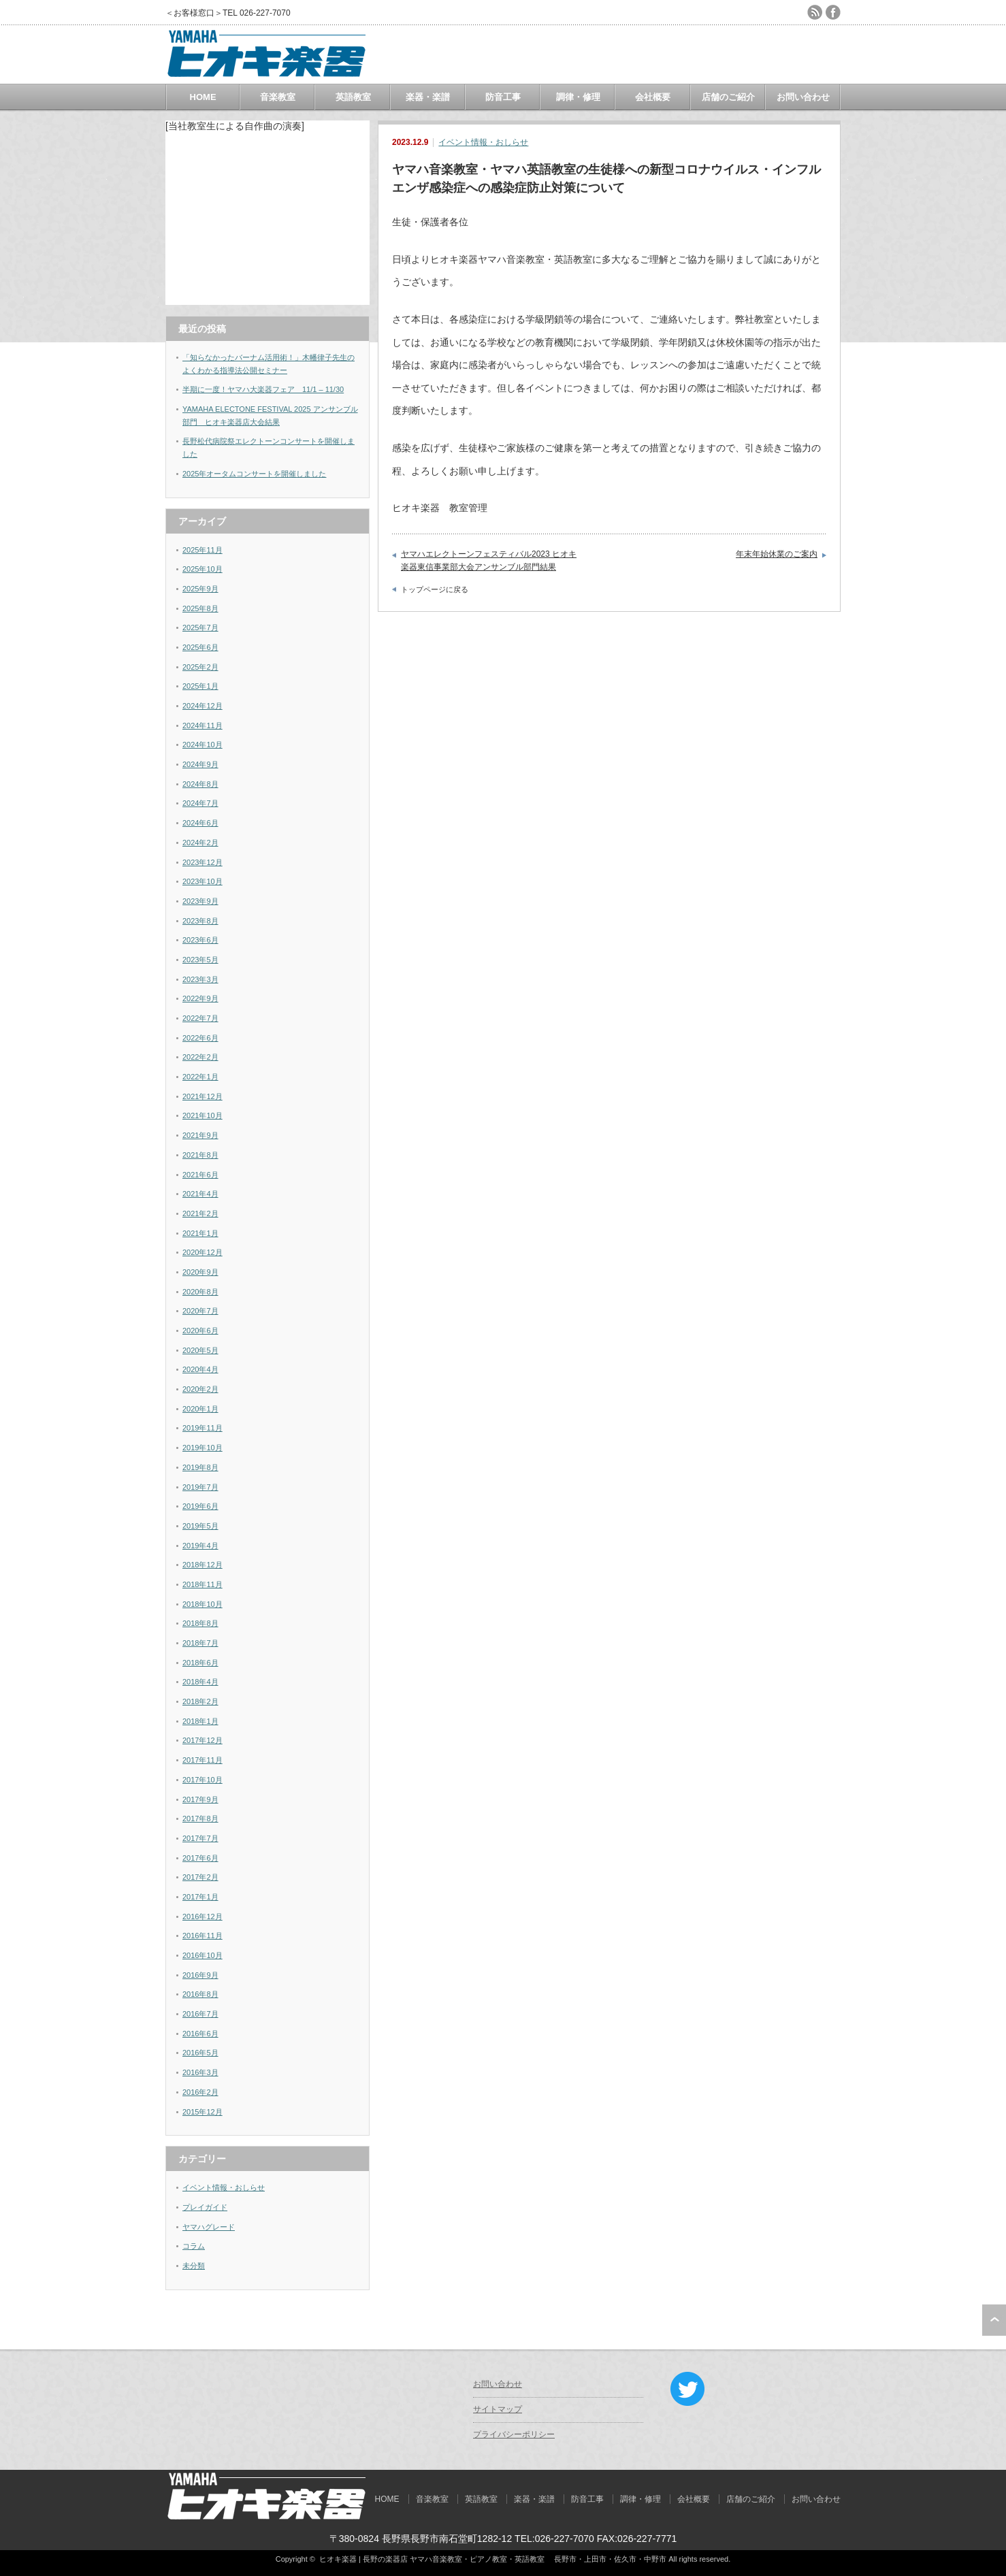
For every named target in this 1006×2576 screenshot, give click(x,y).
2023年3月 (200, 979)
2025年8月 (200, 608)
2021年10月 (202, 1115)
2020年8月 (200, 1292)
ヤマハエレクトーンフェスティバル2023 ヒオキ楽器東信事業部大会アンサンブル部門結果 (489, 560)
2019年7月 (200, 1487)
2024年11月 (202, 725)
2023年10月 (202, 881)
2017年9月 (200, 1799)
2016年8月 (200, 1994)
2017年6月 (200, 1858)
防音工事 (503, 97)
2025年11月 (202, 550)
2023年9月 (200, 901)
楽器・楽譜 (428, 97)
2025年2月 (200, 667)
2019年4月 (200, 1546)
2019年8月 (200, 1467)
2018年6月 (200, 1663)
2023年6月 (200, 940)
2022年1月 (200, 1077)
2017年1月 (200, 1897)
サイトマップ (497, 2409)
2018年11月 (202, 1584)
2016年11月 (202, 1935)
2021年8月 (200, 1155)
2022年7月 (200, 1018)
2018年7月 (200, 1643)
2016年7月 (200, 2014)
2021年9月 (200, 1135)
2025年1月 (200, 686)
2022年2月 (200, 1057)
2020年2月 (200, 1389)
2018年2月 (200, 1701)
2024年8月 (200, 784)
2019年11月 (202, 1428)
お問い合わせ (803, 97)
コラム (193, 2246)
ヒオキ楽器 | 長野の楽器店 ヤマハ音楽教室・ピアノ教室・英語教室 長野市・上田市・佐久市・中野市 (492, 2559)
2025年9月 (200, 589)
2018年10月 (202, 1604)
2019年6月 (200, 1506)
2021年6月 (200, 1175)
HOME (203, 97)
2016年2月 (200, 2092)
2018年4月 (200, 1682)
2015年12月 (202, 2112)
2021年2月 (200, 1213)
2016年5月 (200, 2053)
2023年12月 (202, 862)
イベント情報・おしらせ (483, 142)
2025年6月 (200, 647)
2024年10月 (202, 744)
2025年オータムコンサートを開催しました (254, 474)
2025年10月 (202, 569)
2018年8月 (200, 1623)
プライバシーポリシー (514, 2434)
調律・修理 (578, 97)
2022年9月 (200, 998)
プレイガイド (204, 2207)
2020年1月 (200, 1409)
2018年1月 (200, 1721)
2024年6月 (200, 823)
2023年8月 (200, 921)
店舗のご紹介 (728, 97)
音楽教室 (277, 97)
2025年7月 (200, 627)
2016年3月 (200, 2072)
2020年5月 (200, 1350)
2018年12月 (202, 1565)
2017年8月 (200, 1818)
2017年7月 (200, 1838)
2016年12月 (202, 1916)
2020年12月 (202, 1252)
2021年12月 (202, 1096)
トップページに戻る (434, 589)
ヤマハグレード (208, 2227)
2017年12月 (202, 1740)
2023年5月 (200, 960)
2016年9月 (200, 1975)
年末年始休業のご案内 (776, 554)
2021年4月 (200, 1194)
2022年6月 (200, 1038)
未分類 (193, 2266)
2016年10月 (202, 1955)
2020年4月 (200, 1369)
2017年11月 (202, 1760)
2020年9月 (200, 1272)
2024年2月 (200, 842)
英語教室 (353, 97)
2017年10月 (202, 1780)
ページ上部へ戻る (994, 2320)
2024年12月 (202, 706)
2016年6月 (200, 2033)
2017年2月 (200, 1877)
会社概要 (652, 97)
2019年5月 (200, 1526)
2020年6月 (200, 1330)
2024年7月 (200, 803)
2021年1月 (200, 1233)
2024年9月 (200, 764)
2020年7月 (200, 1311)
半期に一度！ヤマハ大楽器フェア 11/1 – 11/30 (263, 389)
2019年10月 (202, 1448)
